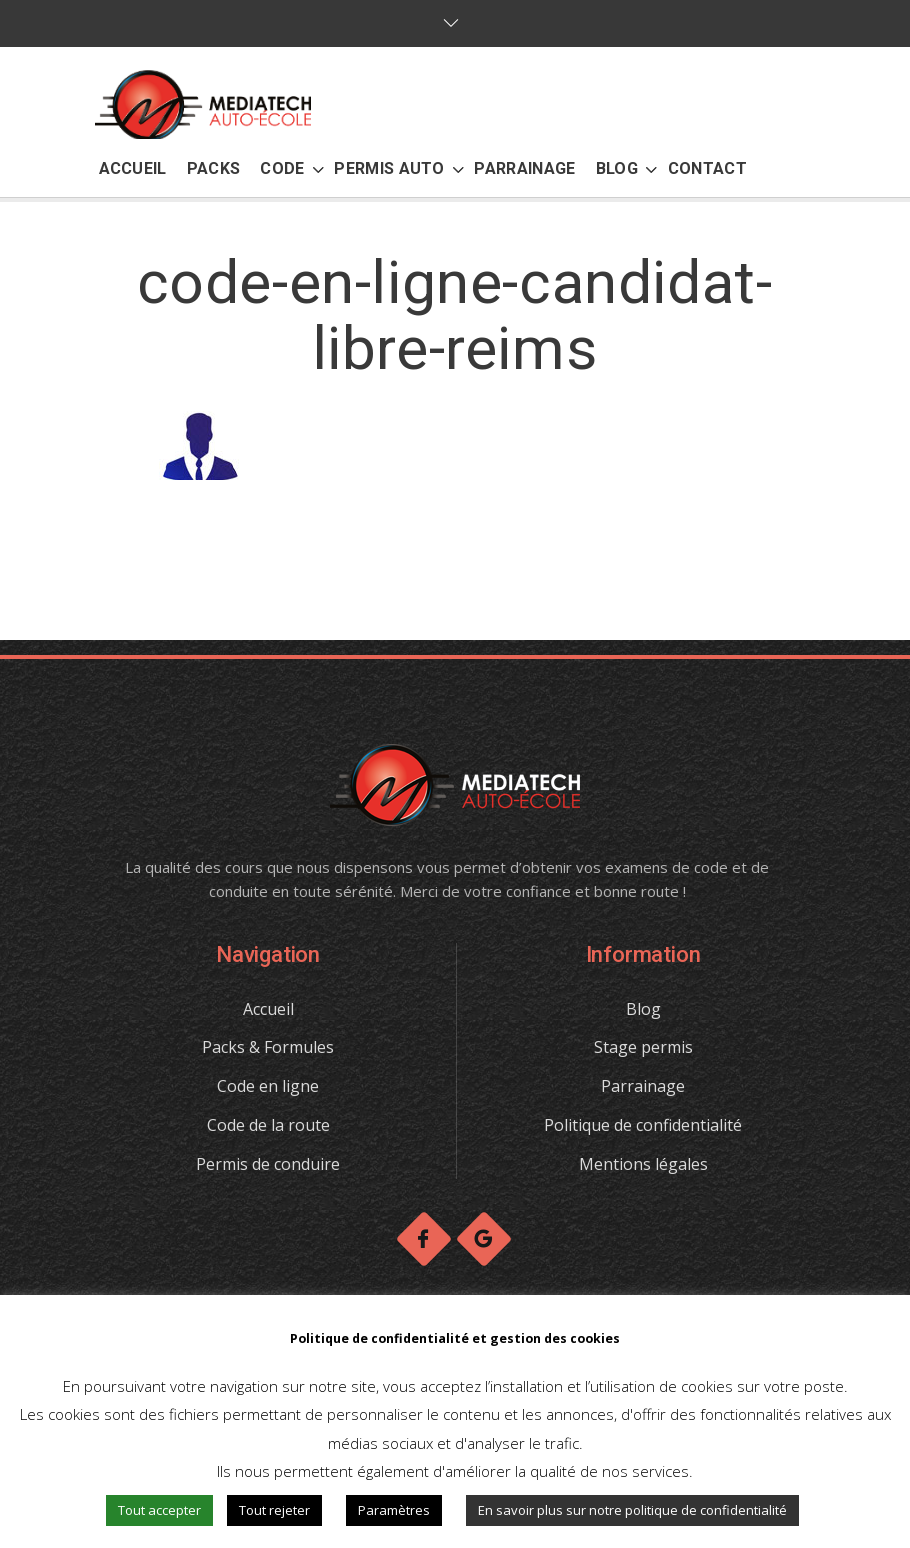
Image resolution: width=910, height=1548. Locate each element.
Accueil (268, 1009)
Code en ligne (268, 1086)
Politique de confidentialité (643, 1125)
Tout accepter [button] (159, 1510)
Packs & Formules (268, 1047)
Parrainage (643, 1086)
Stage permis (643, 1047)
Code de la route (268, 1125)
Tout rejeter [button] (274, 1510)
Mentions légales (643, 1164)
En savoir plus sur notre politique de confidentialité (632, 1510)
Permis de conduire (268, 1164)
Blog (643, 1009)
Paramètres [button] (394, 1510)
